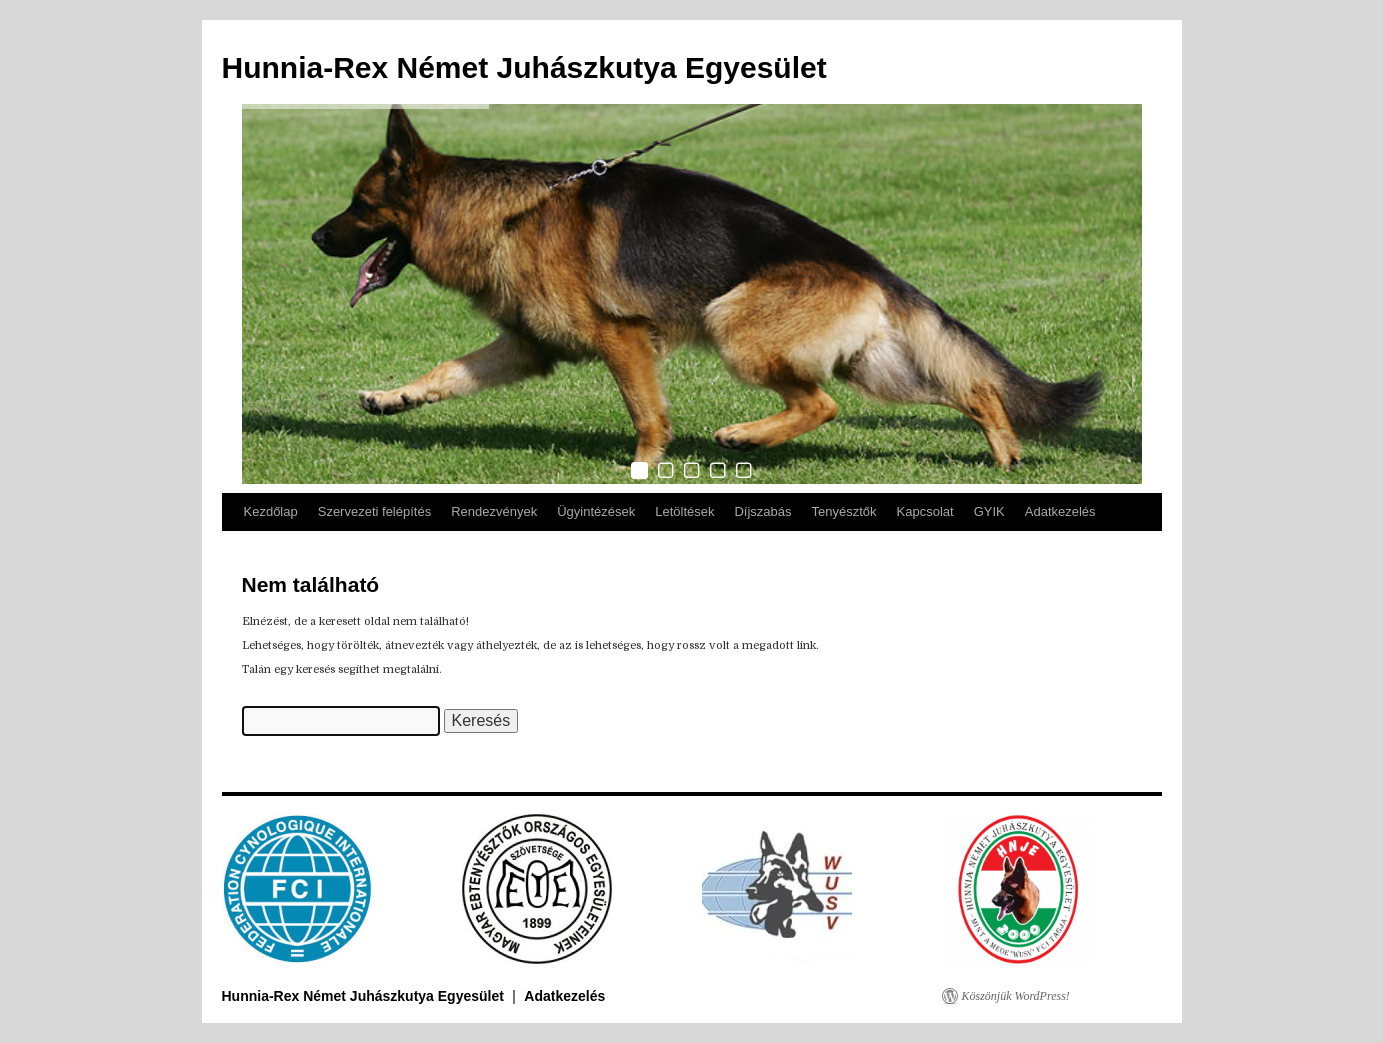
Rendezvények (494, 511)
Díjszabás (762, 511)
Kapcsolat (925, 511)
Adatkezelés (1060, 511)
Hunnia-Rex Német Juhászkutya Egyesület (524, 67)
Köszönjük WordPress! (1016, 996)
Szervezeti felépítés (374, 511)
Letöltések (684, 511)
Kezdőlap (271, 511)
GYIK (989, 511)
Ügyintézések (596, 511)
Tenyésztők (844, 511)
